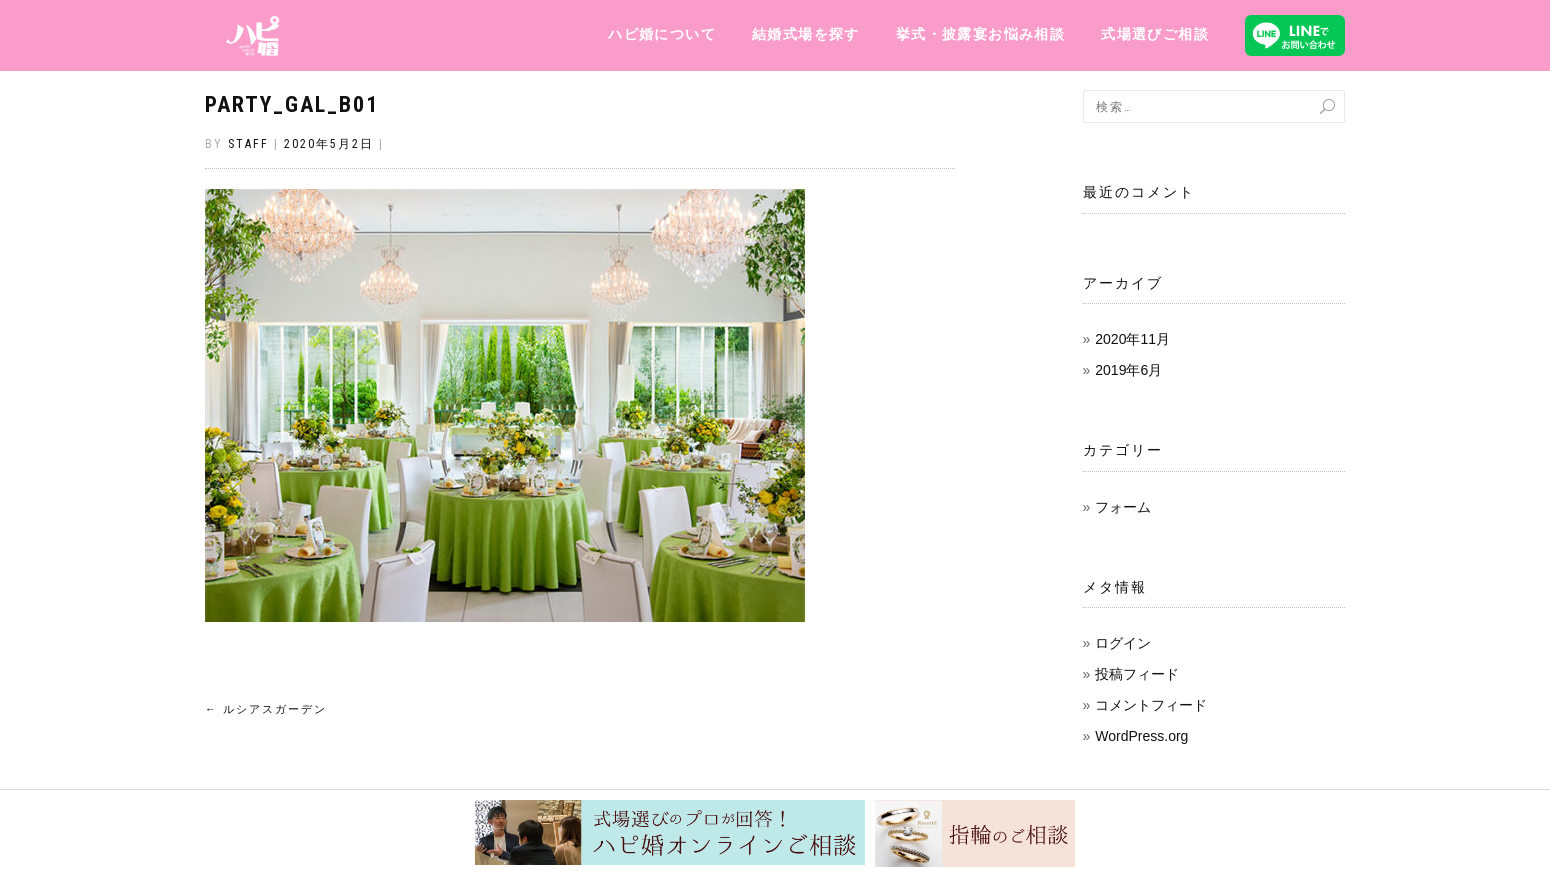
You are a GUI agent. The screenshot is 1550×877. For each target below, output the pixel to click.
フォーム (1123, 507)
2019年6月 (1128, 370)
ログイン (1123, 643)
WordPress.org (1141, 736)
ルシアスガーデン (266, 709)
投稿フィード (1137, 674)
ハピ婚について (662, 34)
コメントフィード (1151, 705)
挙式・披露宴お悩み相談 (980, 34)
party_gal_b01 (292, 104)
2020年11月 (1132, 339)
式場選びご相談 (1155, 34)
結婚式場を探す (806, 34)
